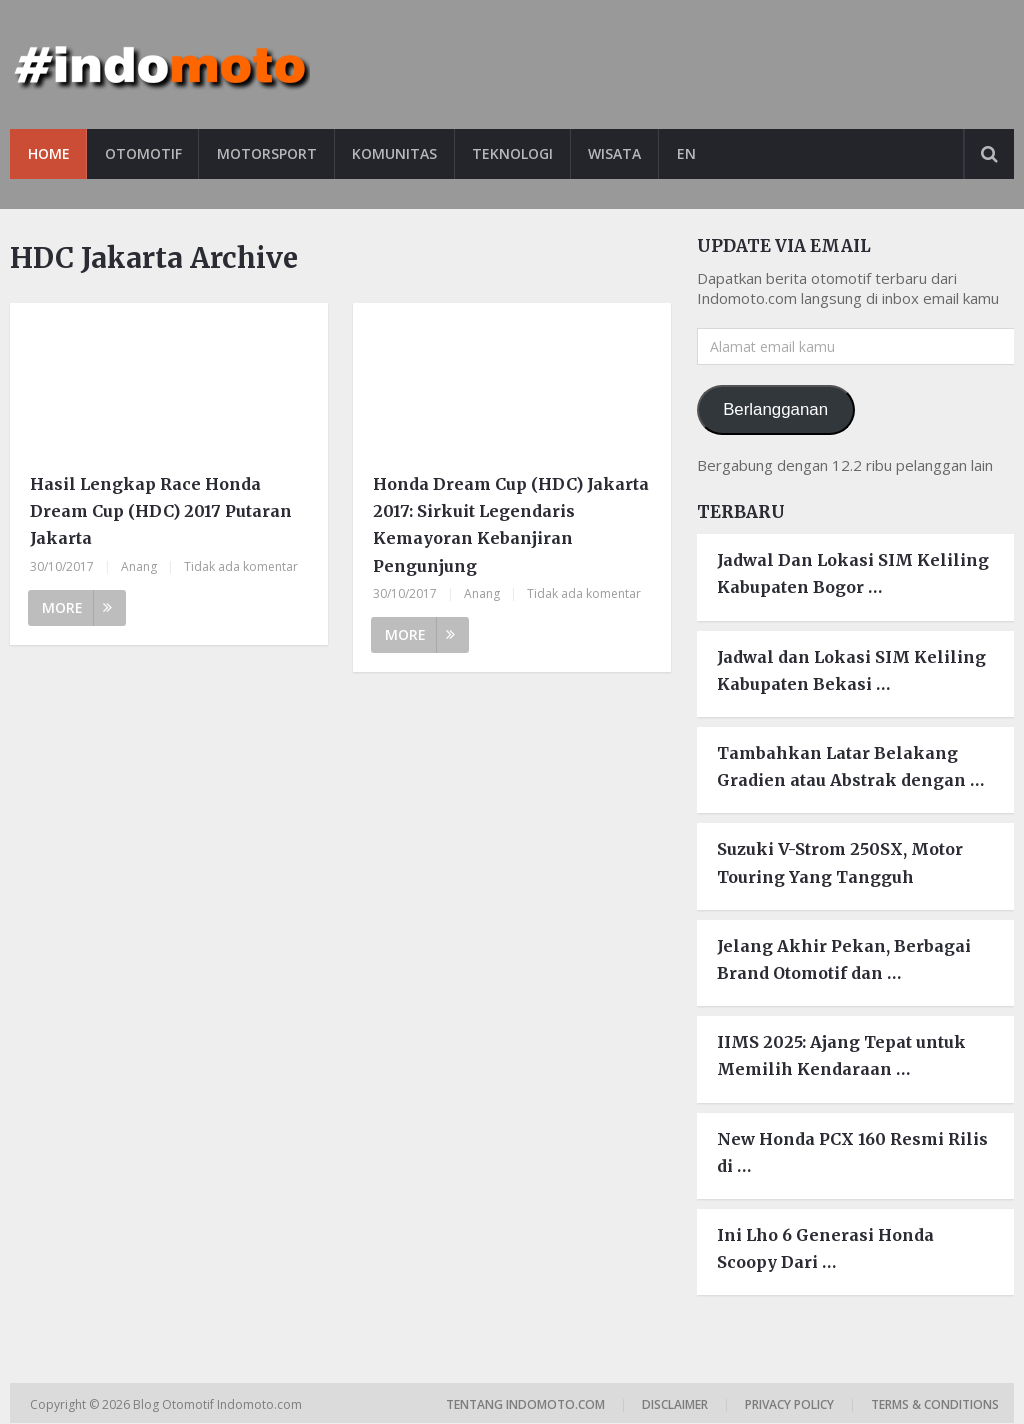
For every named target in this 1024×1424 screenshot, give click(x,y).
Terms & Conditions (935, 1405)
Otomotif (144, 153)
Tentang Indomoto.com (525, 1405)
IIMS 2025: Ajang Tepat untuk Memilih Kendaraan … (841, 1055)
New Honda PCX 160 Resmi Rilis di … (852, 1152)
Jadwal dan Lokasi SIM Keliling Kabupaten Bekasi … (851, 670)
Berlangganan (775, 409)
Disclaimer (675, 1405)
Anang (139, 566)
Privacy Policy (789, 1405)
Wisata (619, 153)
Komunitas (397, 153)
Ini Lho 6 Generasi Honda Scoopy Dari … (825, 1248)
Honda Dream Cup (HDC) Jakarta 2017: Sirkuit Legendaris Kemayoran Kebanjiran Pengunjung (511, 525)
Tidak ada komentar (241, 566)
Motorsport (269, 153)
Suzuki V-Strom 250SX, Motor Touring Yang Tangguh (840, 863)
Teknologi (516, 153)
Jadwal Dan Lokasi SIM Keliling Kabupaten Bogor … (853, 574)
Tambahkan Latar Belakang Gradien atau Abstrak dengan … (850, 766)
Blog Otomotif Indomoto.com (219, 1405)
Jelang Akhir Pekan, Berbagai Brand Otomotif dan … (844, 959)
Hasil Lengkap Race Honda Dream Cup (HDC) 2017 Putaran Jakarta (161, 511)
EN (691, 153)
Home (49, 153)
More (77, 607)
